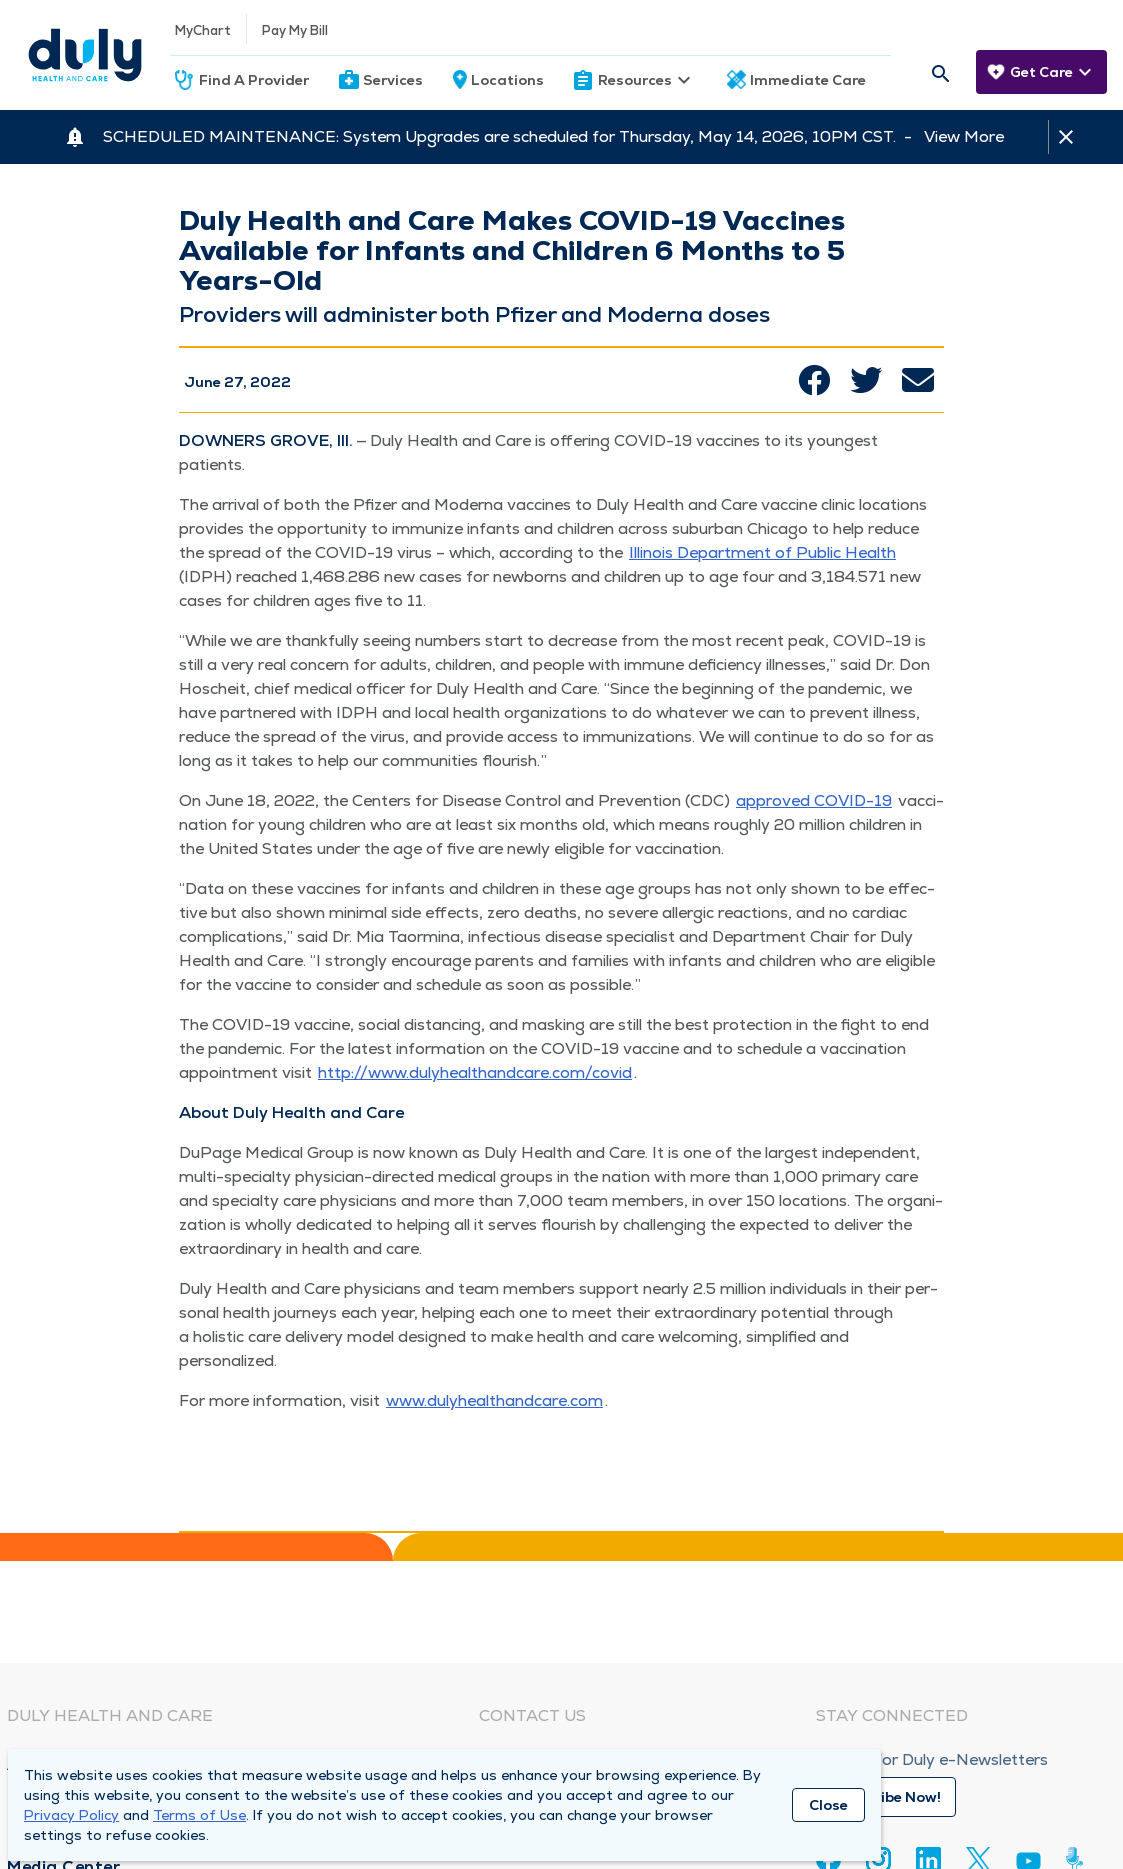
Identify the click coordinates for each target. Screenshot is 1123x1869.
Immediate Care (808, 80)
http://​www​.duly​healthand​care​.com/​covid (475, 1072)
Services (393, 80)
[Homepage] (85, 55)
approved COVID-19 (814, 800)
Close (828, 1805)
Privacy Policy (71, 1815)
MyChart (203, 30)
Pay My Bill (295, 30)
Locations (507, 80)
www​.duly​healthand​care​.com (494, 1400)
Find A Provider (254, 80)
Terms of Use (199, 1815)
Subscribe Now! (886, 1797)
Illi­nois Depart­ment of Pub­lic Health (762, 552)
